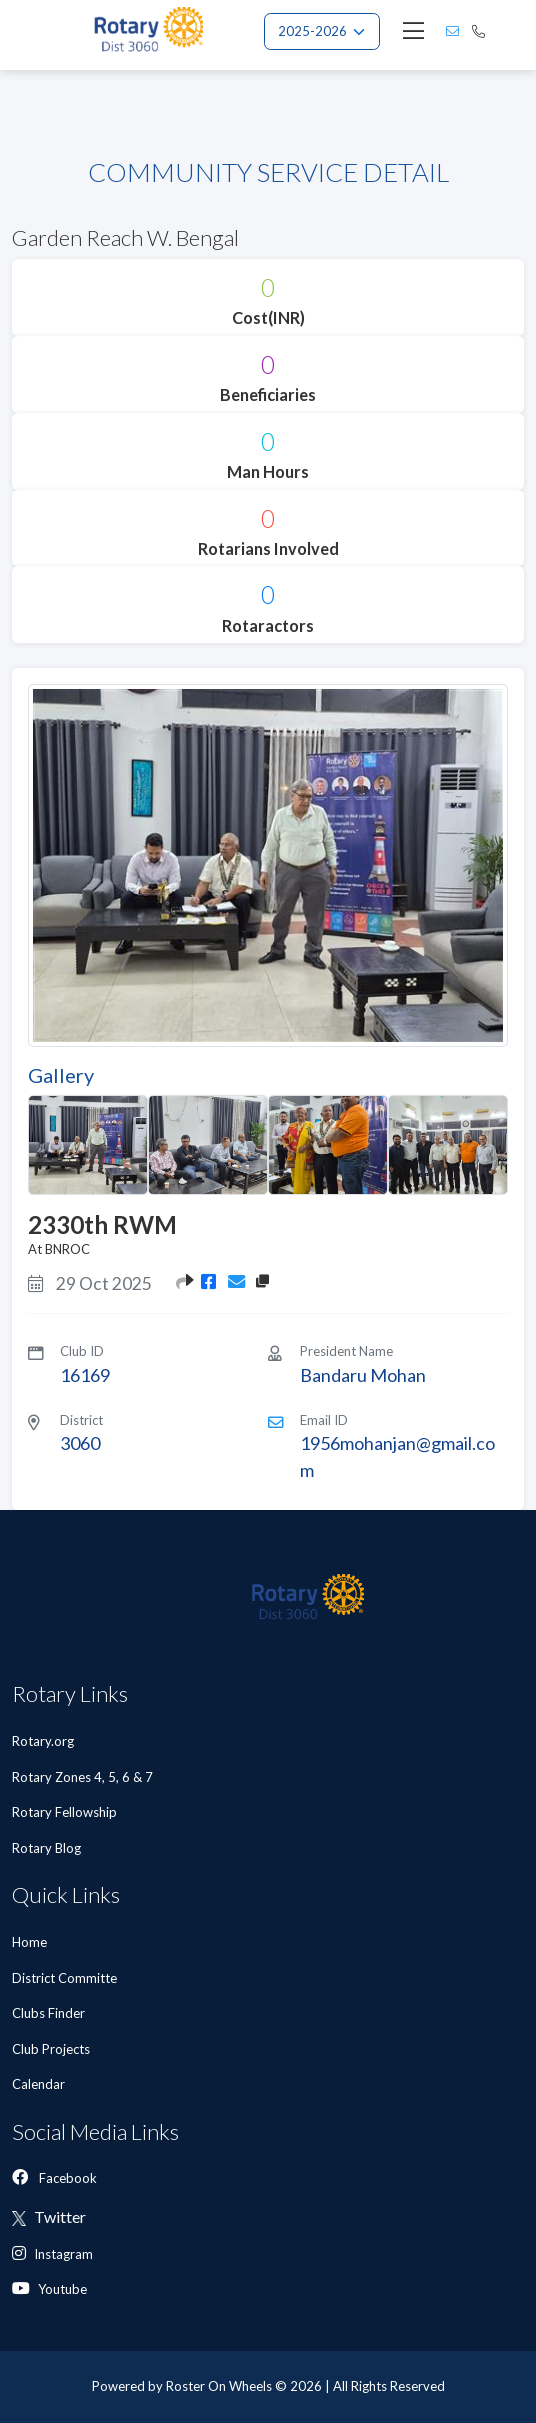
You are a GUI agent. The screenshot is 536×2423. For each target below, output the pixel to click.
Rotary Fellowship (64, 1812)
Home (31, 1942)
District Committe (66, 1978)
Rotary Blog (46, 1848)
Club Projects (52, 2049)
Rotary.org (43, 1741)
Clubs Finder (50, 2013)
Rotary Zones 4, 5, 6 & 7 (82, 1777)
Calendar (40, 2084)
